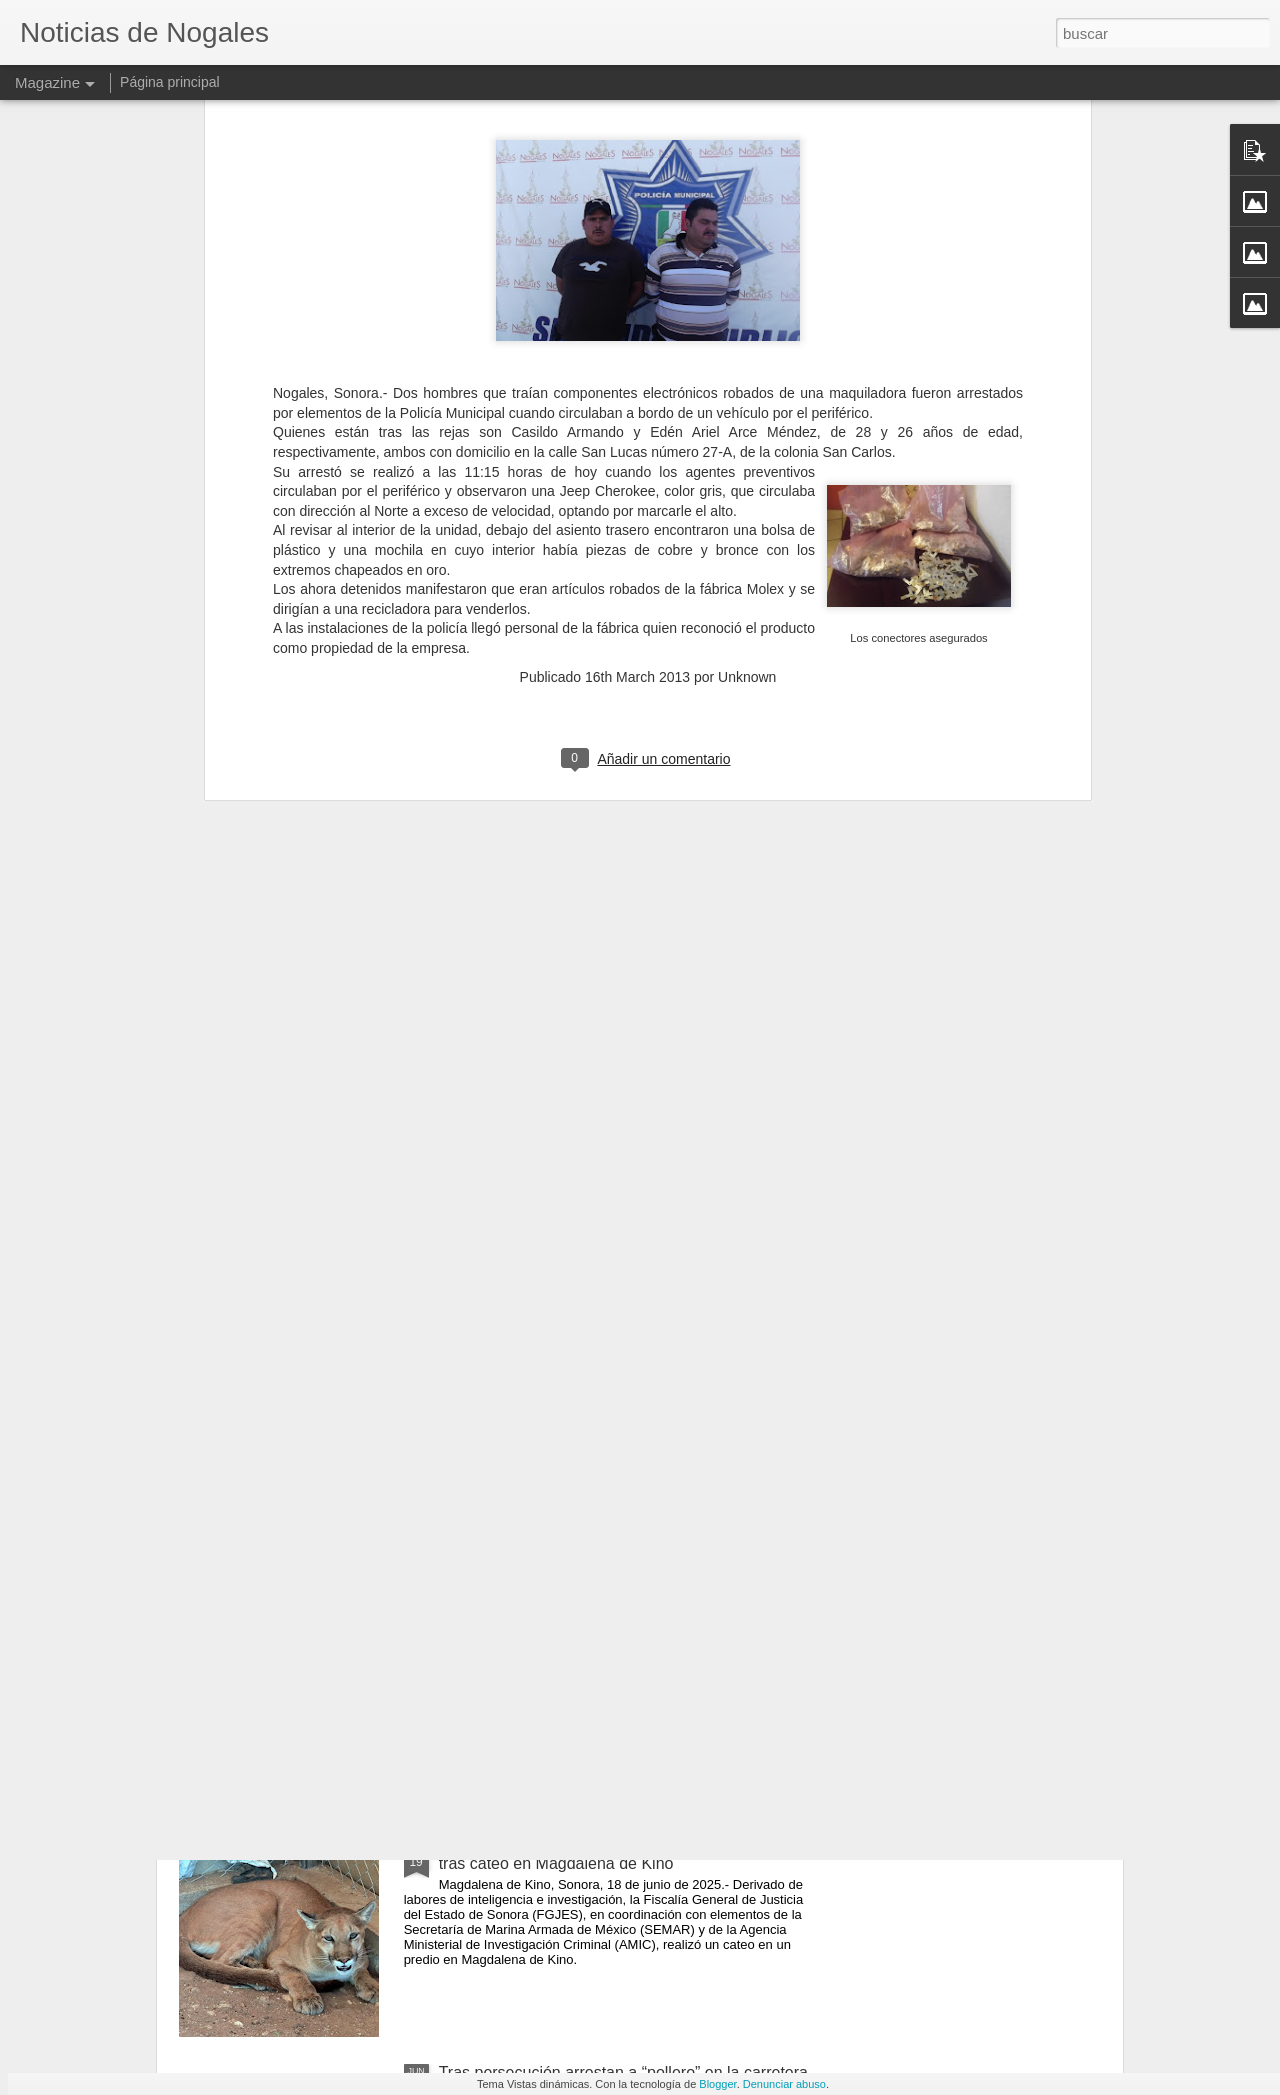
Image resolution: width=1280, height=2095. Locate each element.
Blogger (717, 2084)
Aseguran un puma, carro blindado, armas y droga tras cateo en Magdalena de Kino (617, 1854)
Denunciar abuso (784, 2084)
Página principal (170, 82)
